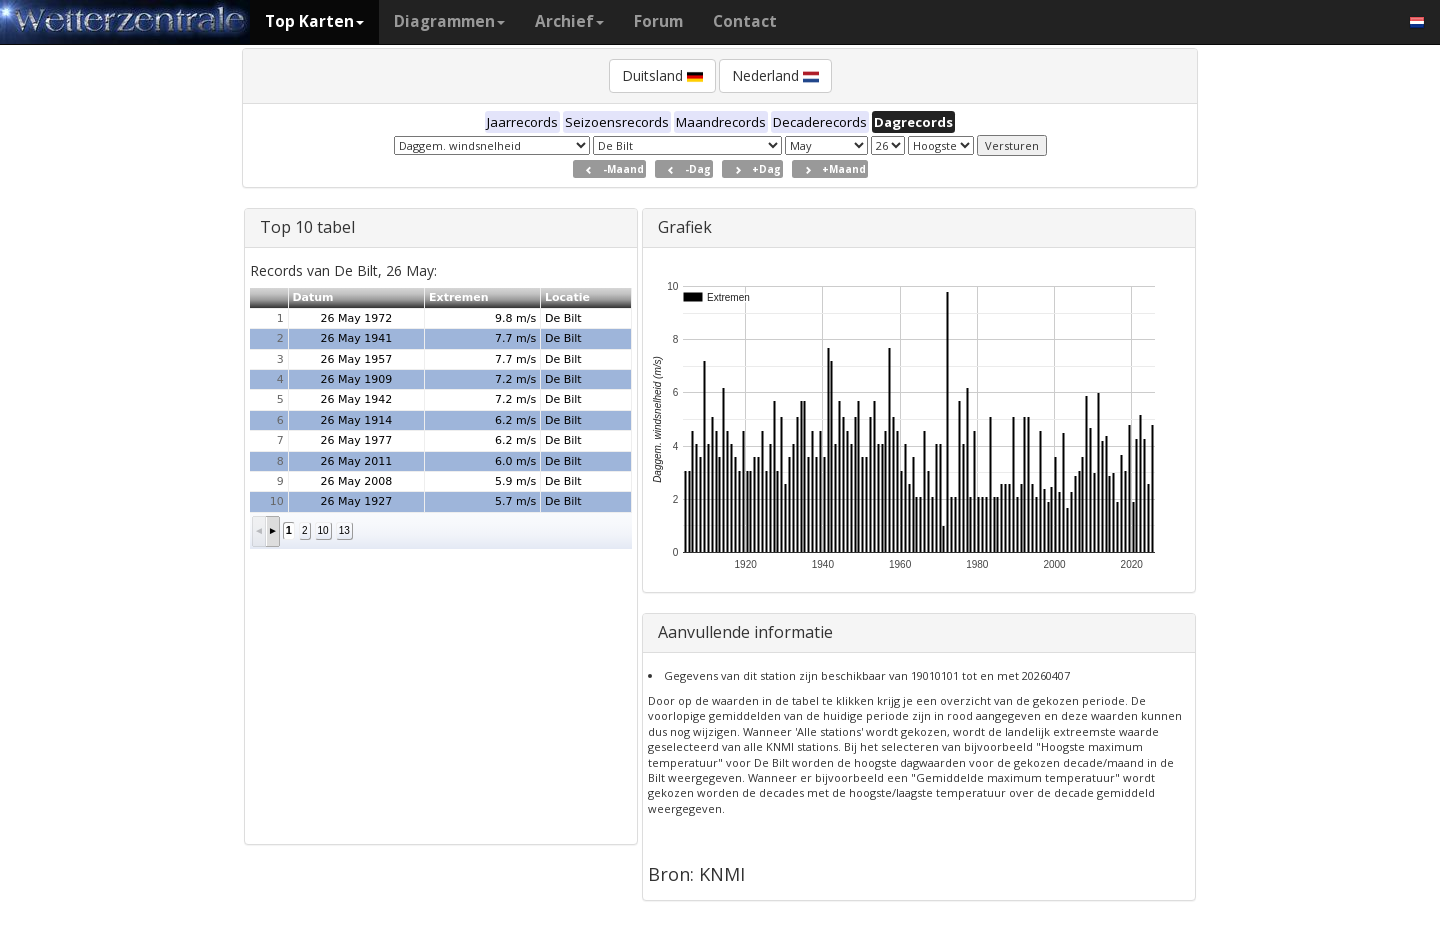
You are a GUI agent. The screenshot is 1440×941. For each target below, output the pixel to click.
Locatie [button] (567, 297)
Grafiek (685, 227)
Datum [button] (312, 297)
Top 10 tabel (307, 227)
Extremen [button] (459, 297)
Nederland (775, 75)
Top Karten (314, 21)
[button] (259, 531)
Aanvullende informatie (745, 632)
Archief (569, 21)
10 (323, 530)
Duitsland (662, 75)
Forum (658, 21)
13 (344, 530)
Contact (745, 21)
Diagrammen (449, 21)
